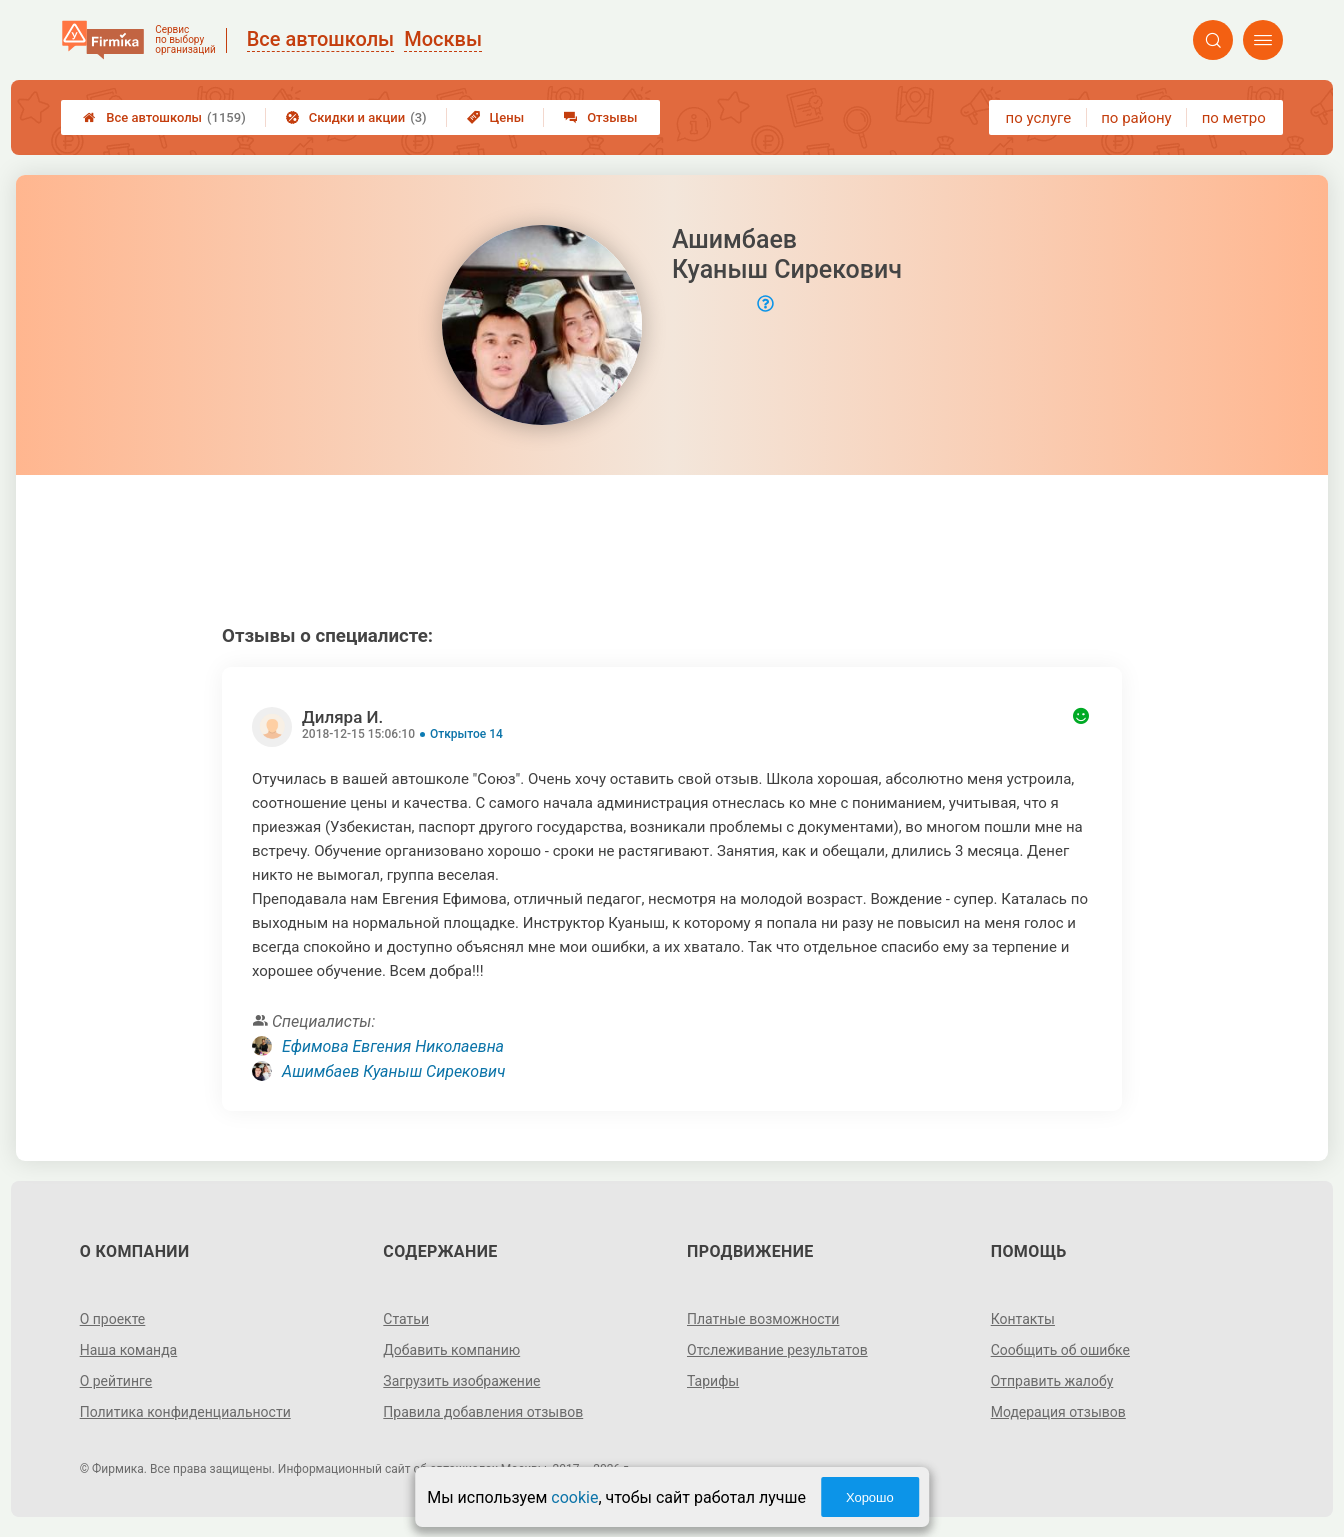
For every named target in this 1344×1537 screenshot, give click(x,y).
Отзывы (600, 117)
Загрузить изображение (461, 1381)
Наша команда (129, 1350)
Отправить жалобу (1052, 1381)
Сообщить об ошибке (1060, 1350)
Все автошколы (164, 117)
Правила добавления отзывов (483, 1412)
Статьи (406, 1319)
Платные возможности (763, 1319)
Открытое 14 (466, 734)
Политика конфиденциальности (185, 1412)
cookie (574, 1497)
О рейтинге (116, 1381)
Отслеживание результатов (777, 1350)
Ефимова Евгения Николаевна (393, 1046)
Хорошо (870, 1497)
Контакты (1023, 1319)
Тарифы (713, 1381)
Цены (496, 117)
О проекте (113, 1319)
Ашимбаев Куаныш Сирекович (393, 1071)
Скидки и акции (356, 117)
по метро (1234, 118)
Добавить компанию (451, 1350)
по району (1136, 118)
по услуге (1039, 118)
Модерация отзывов (1058, 1412)
